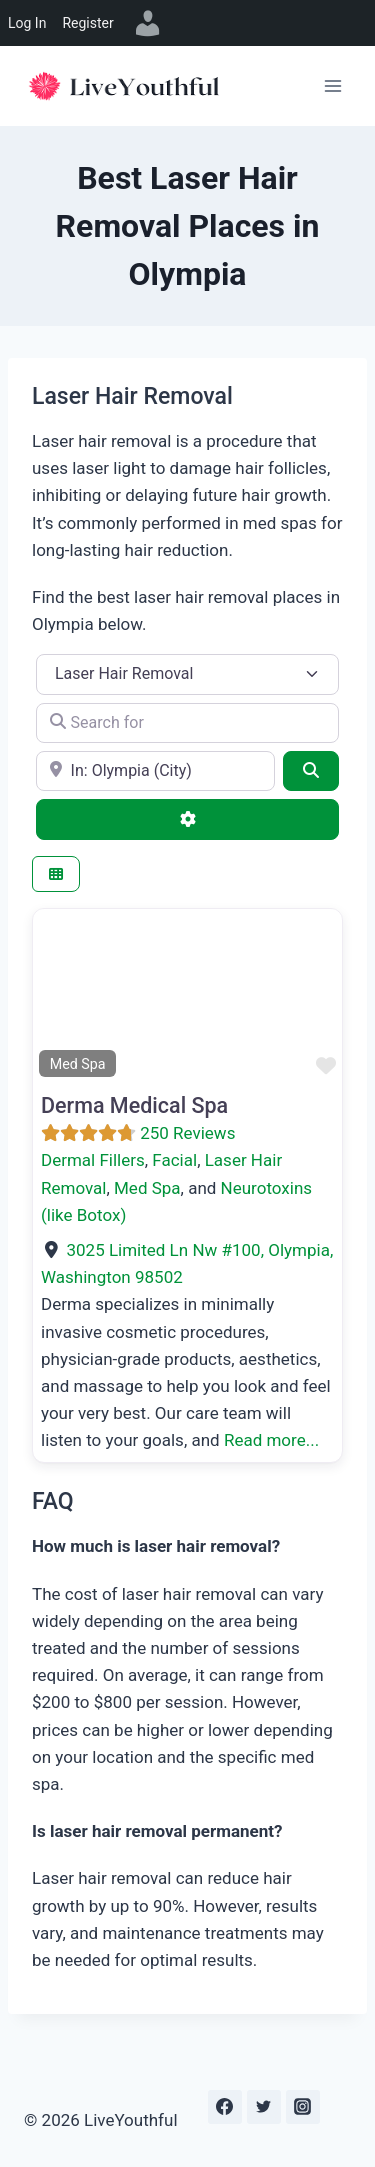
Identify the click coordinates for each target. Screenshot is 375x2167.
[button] (56, 996)
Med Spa (147, 1188)
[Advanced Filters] (187, 819)
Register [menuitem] (87, 23)
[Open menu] (332, 85)
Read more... (271, 1440)
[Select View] (56, 874)
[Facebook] (225, 2107)
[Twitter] (264, 2107)
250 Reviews (187, 1133)
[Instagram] (303, 2107)
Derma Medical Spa (134, 1105)
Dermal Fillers (93, 1160)
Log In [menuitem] (27, 23)
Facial (174, 1160)
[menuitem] (148, 23)
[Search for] (187, 723)
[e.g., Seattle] (155, 771)
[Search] (311, 771)
